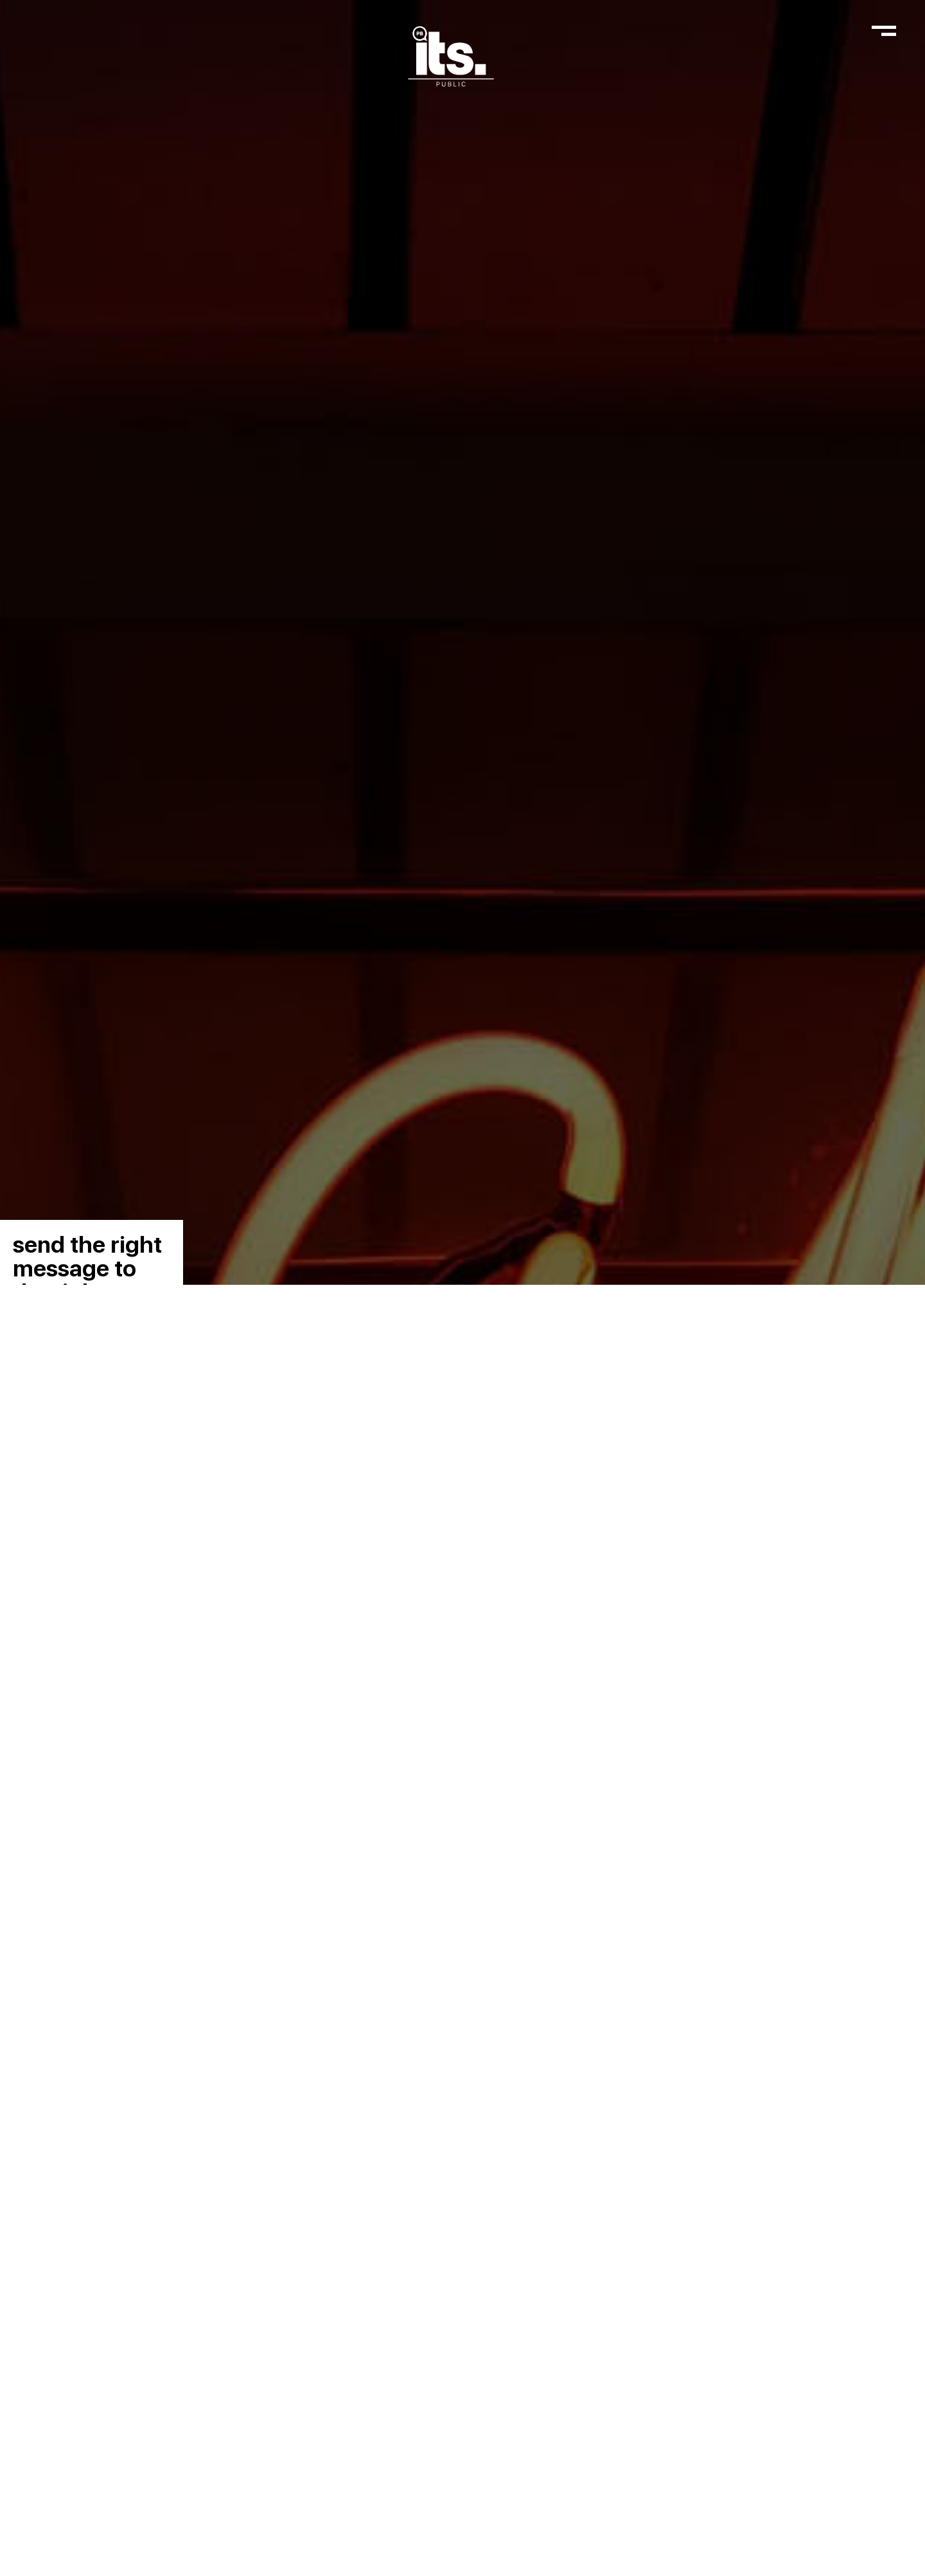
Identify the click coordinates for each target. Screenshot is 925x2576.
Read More (464, 2545)
